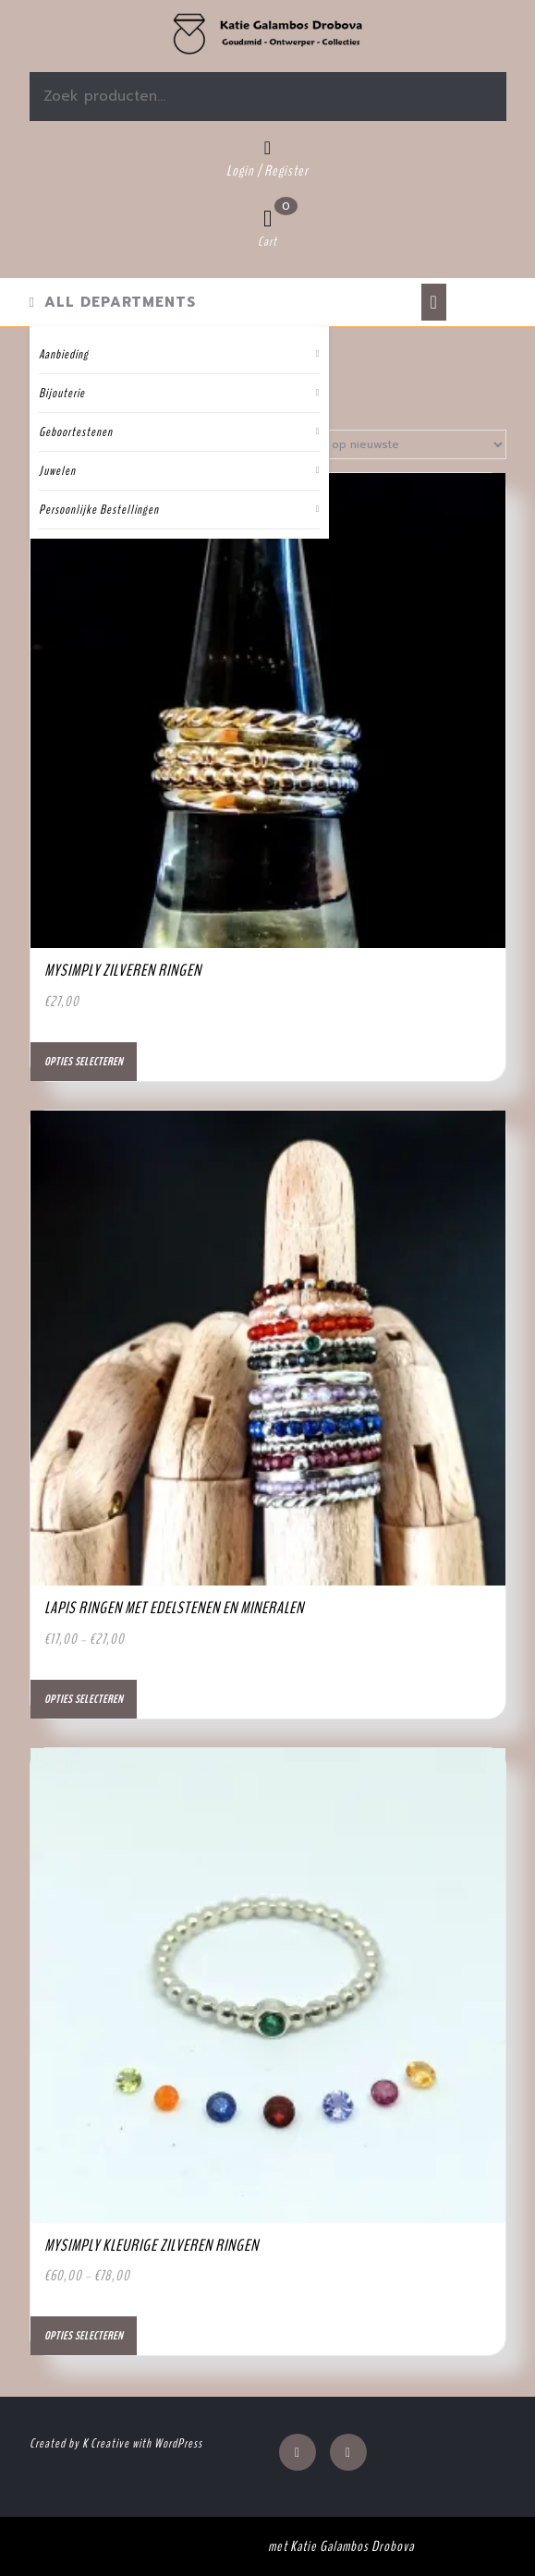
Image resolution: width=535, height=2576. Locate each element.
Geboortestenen (76, 432)
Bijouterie (62, 393)
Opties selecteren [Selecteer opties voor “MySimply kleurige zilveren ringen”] (83, 2335)
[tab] (433, 302)
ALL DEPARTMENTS (113, 302)
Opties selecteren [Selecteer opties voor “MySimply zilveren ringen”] (83, 1061)
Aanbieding (64, 354)
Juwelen (57, 471)
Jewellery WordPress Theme (193, 2546)
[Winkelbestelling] (388, 444)
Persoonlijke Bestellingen (99, 509)
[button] (268, 34)
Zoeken (435, 96)
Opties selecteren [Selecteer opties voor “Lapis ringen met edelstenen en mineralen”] (83, 1699)
